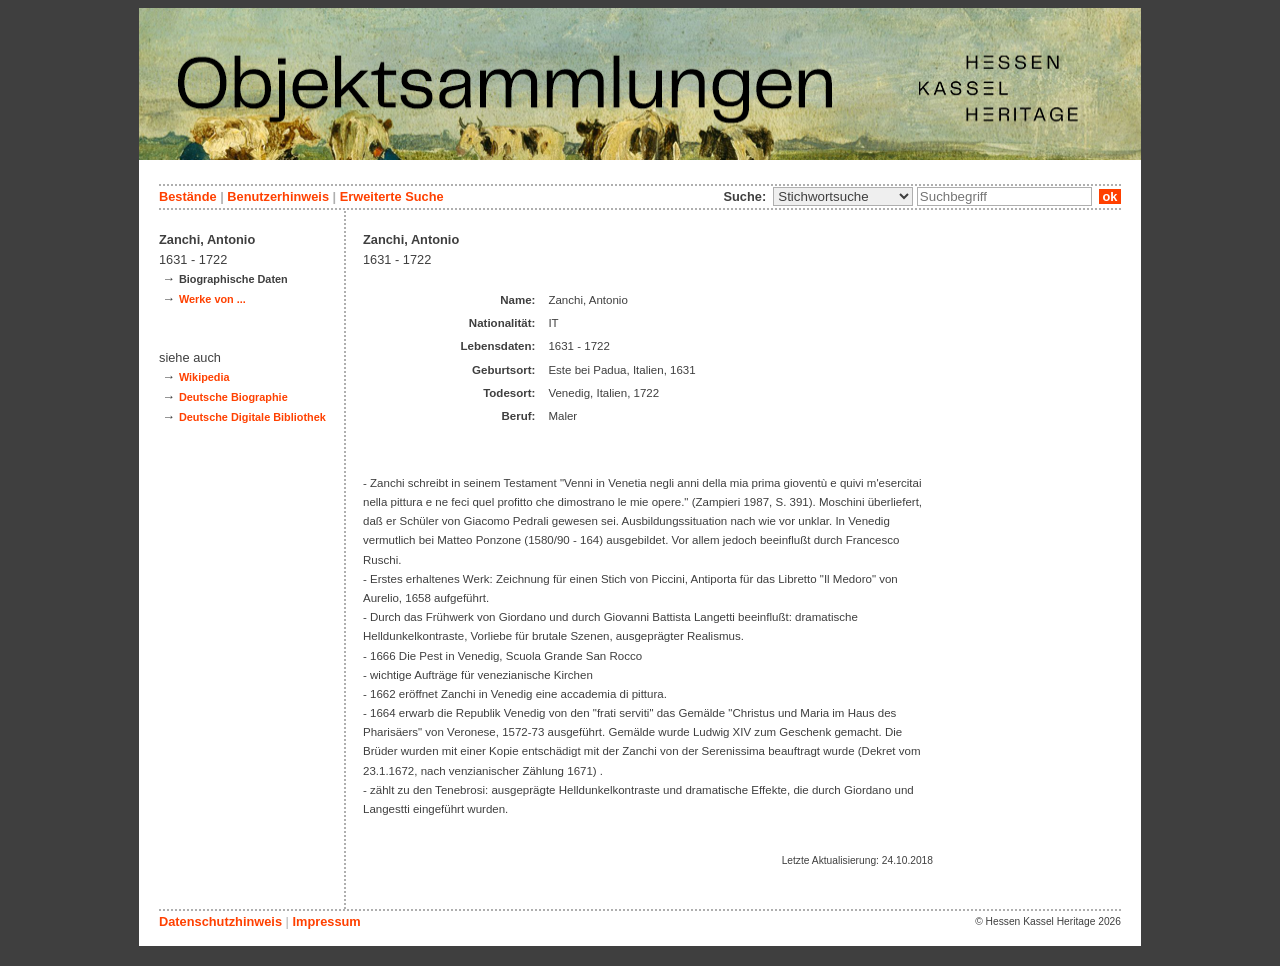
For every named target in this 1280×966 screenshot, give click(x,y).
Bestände (188, 196)
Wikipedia (204, 377)
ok (1110, 196)
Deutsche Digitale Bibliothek (252, 417)
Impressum (326, 921)
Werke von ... (212, 299)
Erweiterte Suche (392, 196)
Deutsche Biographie (233, 397)
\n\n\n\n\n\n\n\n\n (843, 196)
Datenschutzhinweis (220, 921)
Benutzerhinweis (278, 196)
